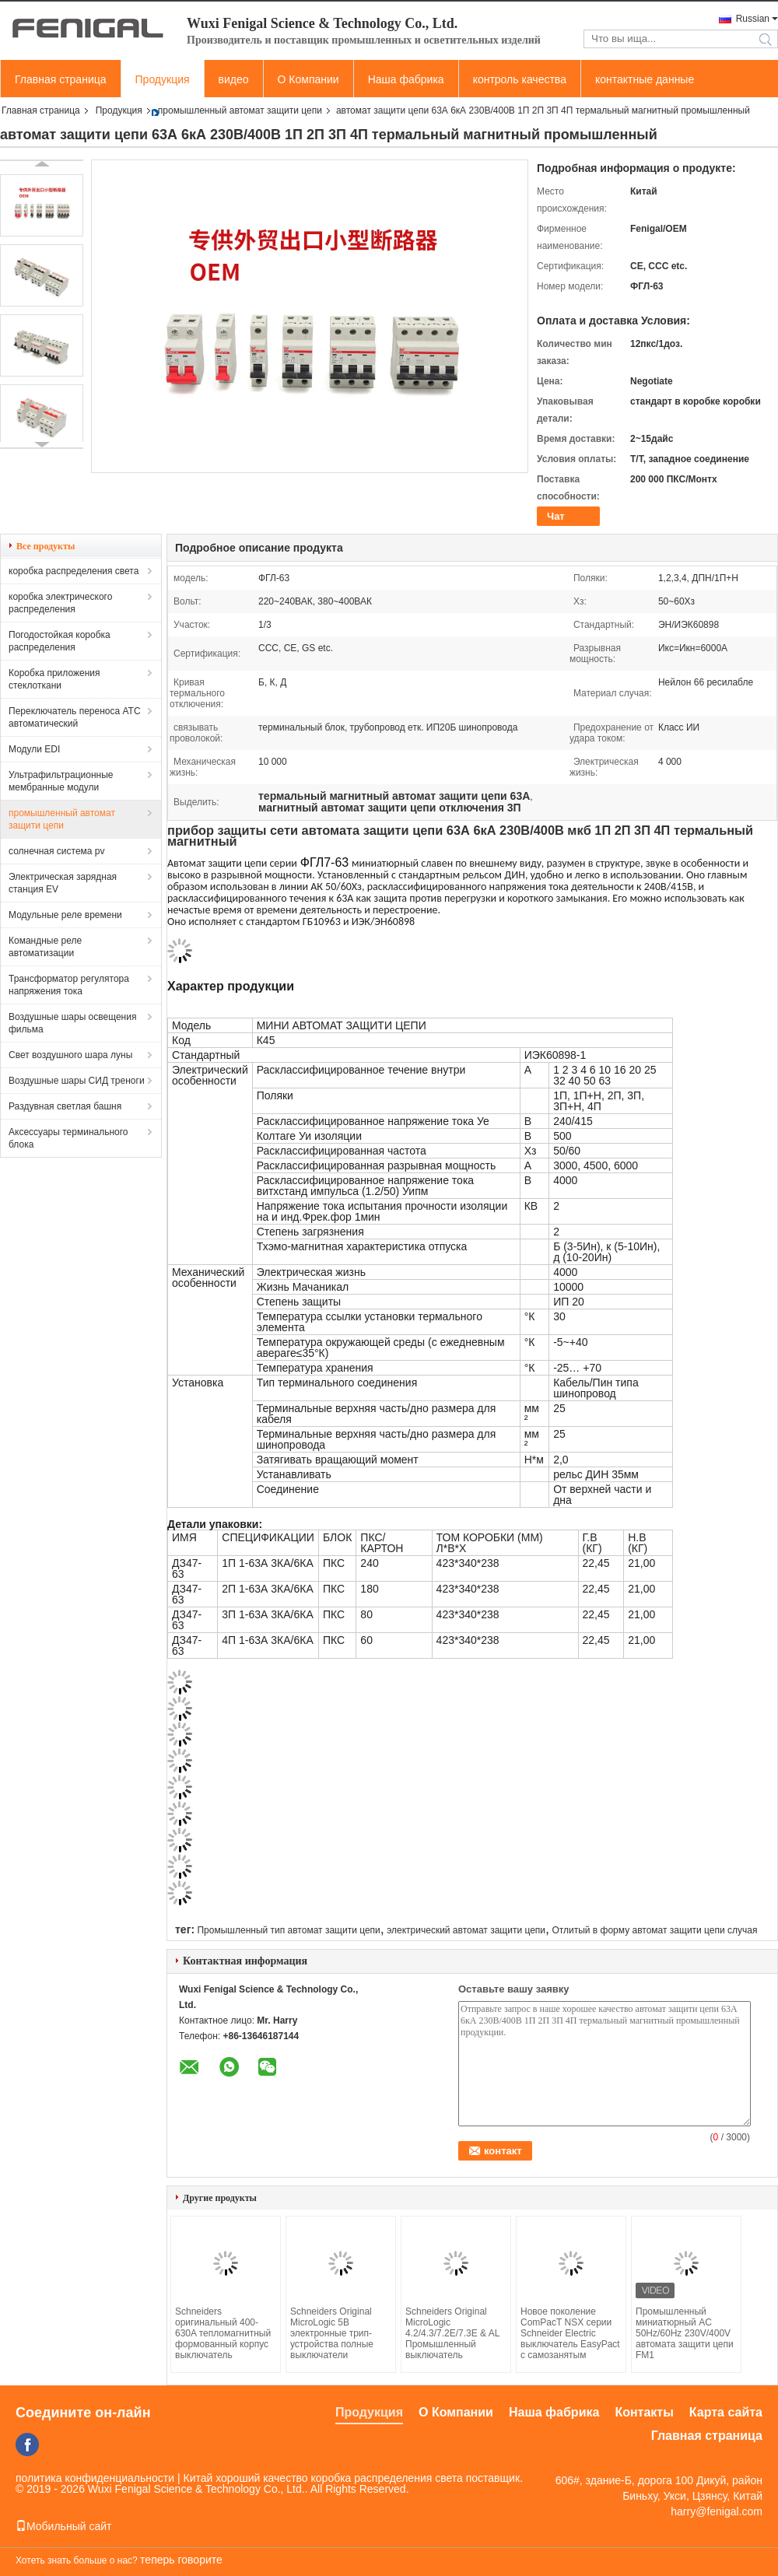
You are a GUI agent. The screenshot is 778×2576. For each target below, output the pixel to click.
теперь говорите (181, 2559)
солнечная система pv (57, 851)
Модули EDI (34, 749)
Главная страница (61, 79)
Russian (752, 18)
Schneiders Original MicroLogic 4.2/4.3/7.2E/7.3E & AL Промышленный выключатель (452, 2333)
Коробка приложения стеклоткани (54, 679)
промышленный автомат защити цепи (240, 110)
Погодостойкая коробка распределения (59, 641)
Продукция (162, 79)
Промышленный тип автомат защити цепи (288, 1930)
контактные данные (644, 79)
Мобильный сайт (63, 2526)
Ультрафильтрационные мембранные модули (61, 781)
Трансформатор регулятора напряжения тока (69, 985)
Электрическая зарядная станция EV (63, 883)
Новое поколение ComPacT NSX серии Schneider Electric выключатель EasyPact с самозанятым (570, 2333)
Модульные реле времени (65, 914)
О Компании (308, 79)
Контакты (644, 2412)
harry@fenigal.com (716, 2511)
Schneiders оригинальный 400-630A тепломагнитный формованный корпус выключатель (223, 2333)
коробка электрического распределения (60, 603)
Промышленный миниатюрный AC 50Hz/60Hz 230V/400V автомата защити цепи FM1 (685, 2333)
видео (234, 79)
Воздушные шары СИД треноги (77, 1080)
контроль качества (519, 79)
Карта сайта (725, 2412)
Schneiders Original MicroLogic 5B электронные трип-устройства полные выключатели (331, 2333)
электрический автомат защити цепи (466, 1930)
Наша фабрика (406, 79)
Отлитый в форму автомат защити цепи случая (654, 1930)
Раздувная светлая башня (65, 1106)
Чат (556, 516)
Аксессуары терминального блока (68, 1138)
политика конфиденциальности (95, 2478)
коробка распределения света (73, 571)
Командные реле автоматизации (45, 947)
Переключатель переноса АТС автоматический (75, 717)
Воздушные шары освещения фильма (72, 1023)
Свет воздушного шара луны (70, 1055)
